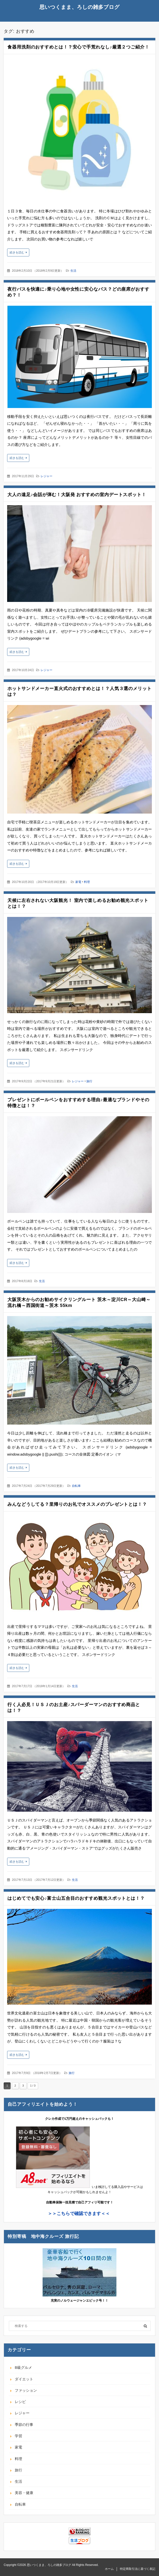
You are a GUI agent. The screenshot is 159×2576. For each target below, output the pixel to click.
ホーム (109, 2569)
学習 (18, 2436)
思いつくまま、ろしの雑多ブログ (79, 7)
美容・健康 (24, 2493)
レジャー (46, 476)
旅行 (89, 1081)
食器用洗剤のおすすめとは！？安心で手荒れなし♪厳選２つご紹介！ (78, 47)
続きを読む (17, 252)
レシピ (20, 2402)
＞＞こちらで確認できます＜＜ (79, 2213)
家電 (78, 882)
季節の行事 (24, 2424)
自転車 (76, 1486)
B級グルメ (23, 2367)
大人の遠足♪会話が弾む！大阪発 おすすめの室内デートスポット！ (76, 494)
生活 (73, 270)
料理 (87, 882)
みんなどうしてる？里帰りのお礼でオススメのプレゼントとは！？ (77, 1504)
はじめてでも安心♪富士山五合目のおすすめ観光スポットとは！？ (76, 1898)
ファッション (26, 2390)
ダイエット (24, 2379)
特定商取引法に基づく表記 (137, 2569)
